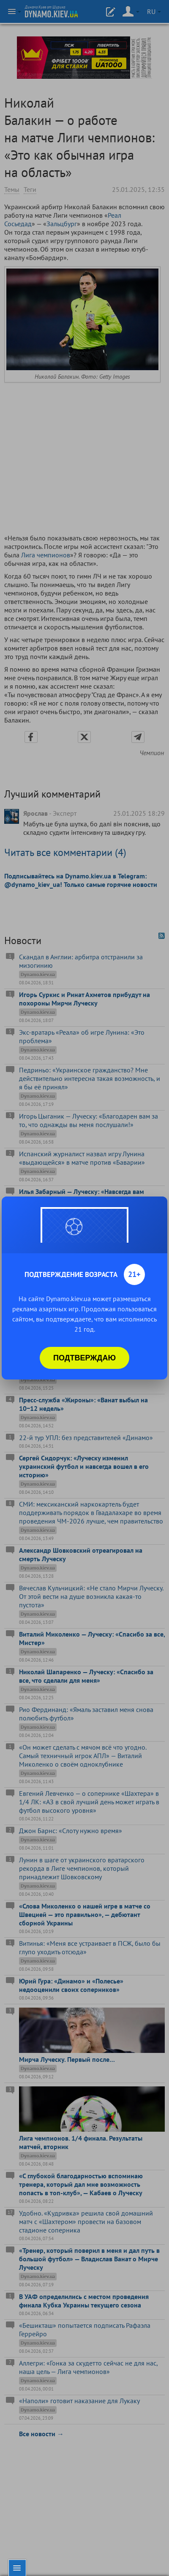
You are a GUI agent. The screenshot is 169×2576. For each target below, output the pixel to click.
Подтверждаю (84, 1358)
